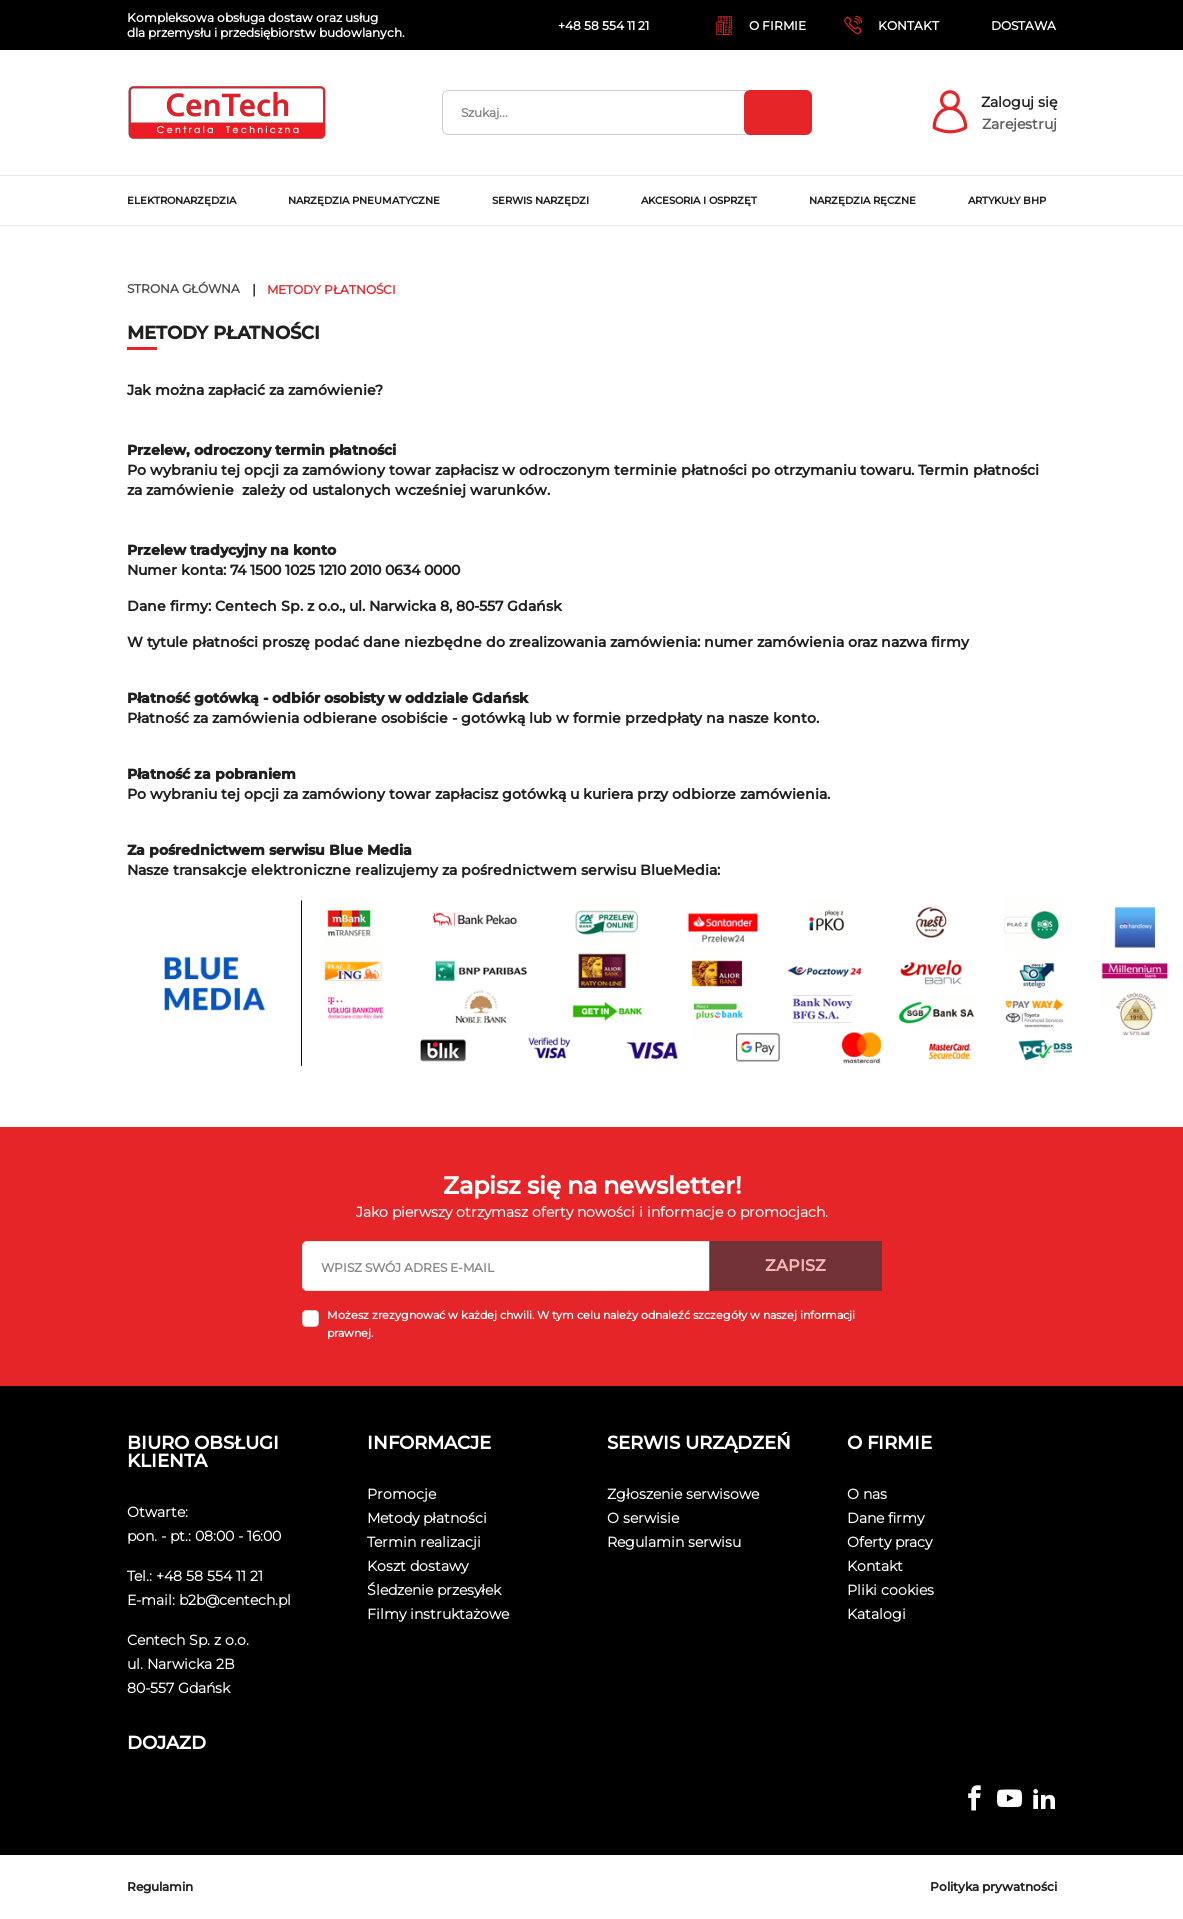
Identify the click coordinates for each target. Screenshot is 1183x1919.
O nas (867, 1494)
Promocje (401, 1494)
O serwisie (643, 1518)
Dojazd (166, 1743)
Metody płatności (427, 1518)
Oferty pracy (889, 1542)
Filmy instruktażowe (438, 1614)
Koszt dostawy (417, 1566)
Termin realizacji (424, 1542)
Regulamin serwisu (674, 1542)
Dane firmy (885, 1518)
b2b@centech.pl (235, 1600)
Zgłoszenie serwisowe (683, 1494)
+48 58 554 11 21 (209, 1576)
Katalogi (876, 1614)
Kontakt (875, 1566)
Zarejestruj (1019, 124)
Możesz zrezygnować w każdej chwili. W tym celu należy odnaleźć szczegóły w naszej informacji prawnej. (591, 1324)
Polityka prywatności (993, 1886)
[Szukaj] (627, 112)
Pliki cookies (890, 1590)
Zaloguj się (1019, 102)
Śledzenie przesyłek (434, 1590)
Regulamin (160, 1886)
